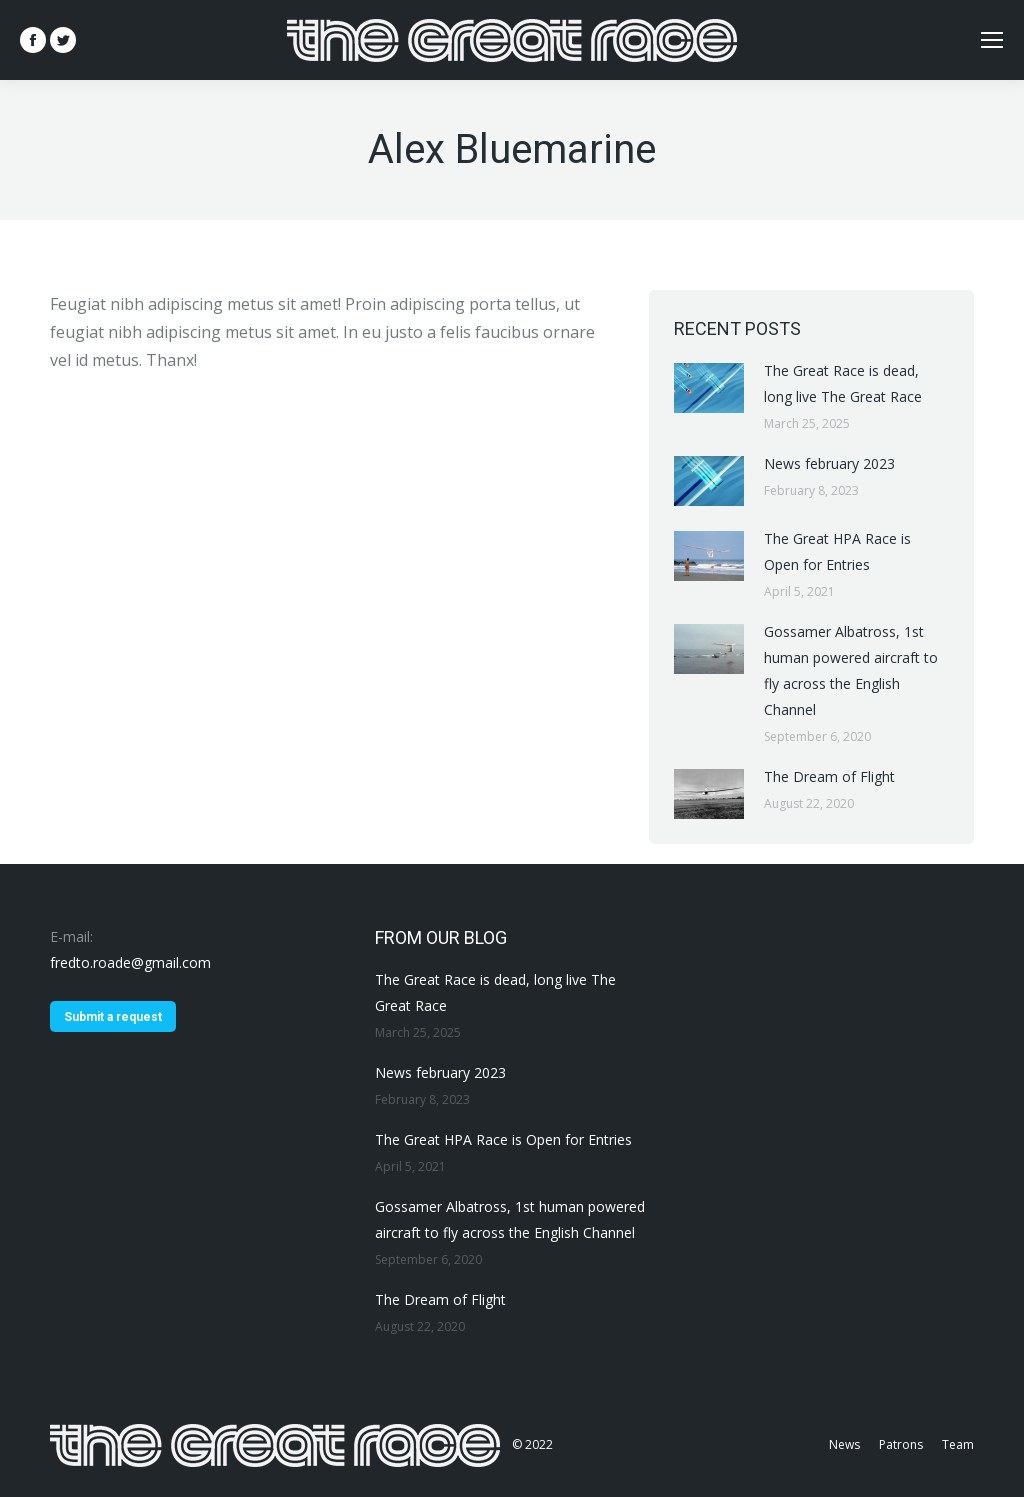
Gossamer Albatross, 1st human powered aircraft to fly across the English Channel (851, 670)
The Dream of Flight (829, 776)
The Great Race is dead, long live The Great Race (843, 383)
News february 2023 (829, 463)
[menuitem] (844, 1445)
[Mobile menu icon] (992, 40)
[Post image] (709, 388)
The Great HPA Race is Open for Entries (837, 551)
